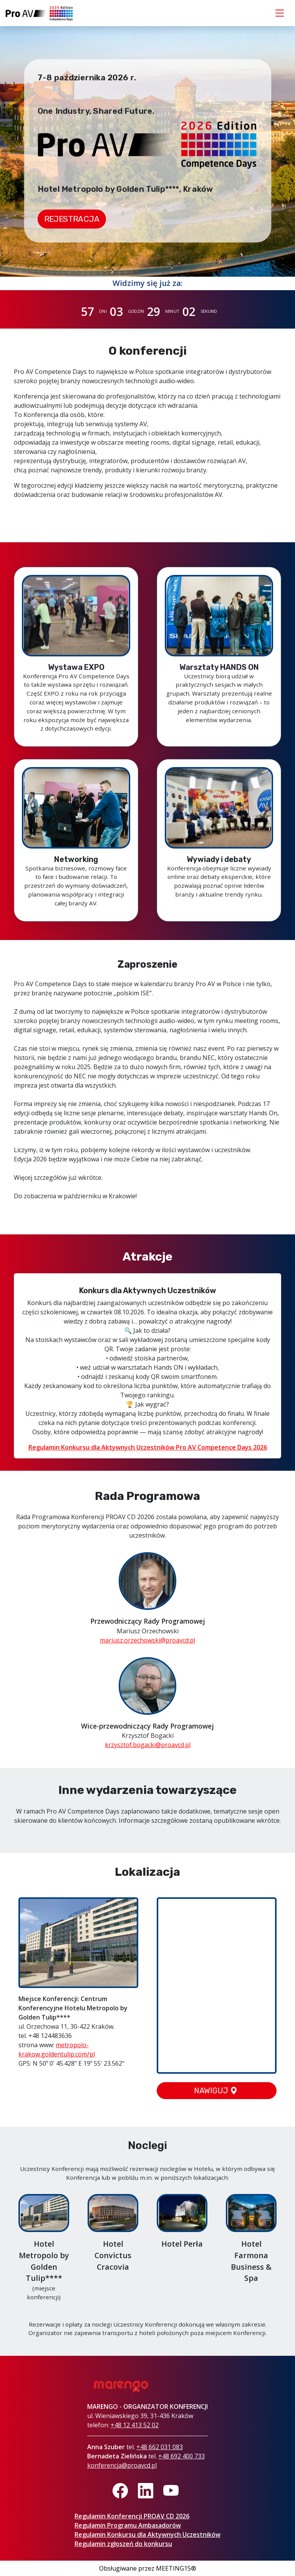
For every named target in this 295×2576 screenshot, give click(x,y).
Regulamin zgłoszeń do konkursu (123, 2543)
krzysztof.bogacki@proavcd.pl (148, 1745)
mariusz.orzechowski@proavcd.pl (147, 1640)
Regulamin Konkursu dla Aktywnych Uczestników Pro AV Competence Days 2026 (147, 1447)
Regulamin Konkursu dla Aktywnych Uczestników (147, 2534)
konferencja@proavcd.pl (122, 2465)
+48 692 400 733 (181, 2456)
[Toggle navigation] (279, 13)
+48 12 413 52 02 (135, 2425)
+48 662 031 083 (159, 2447)
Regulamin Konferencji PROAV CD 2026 (132, 2516)
